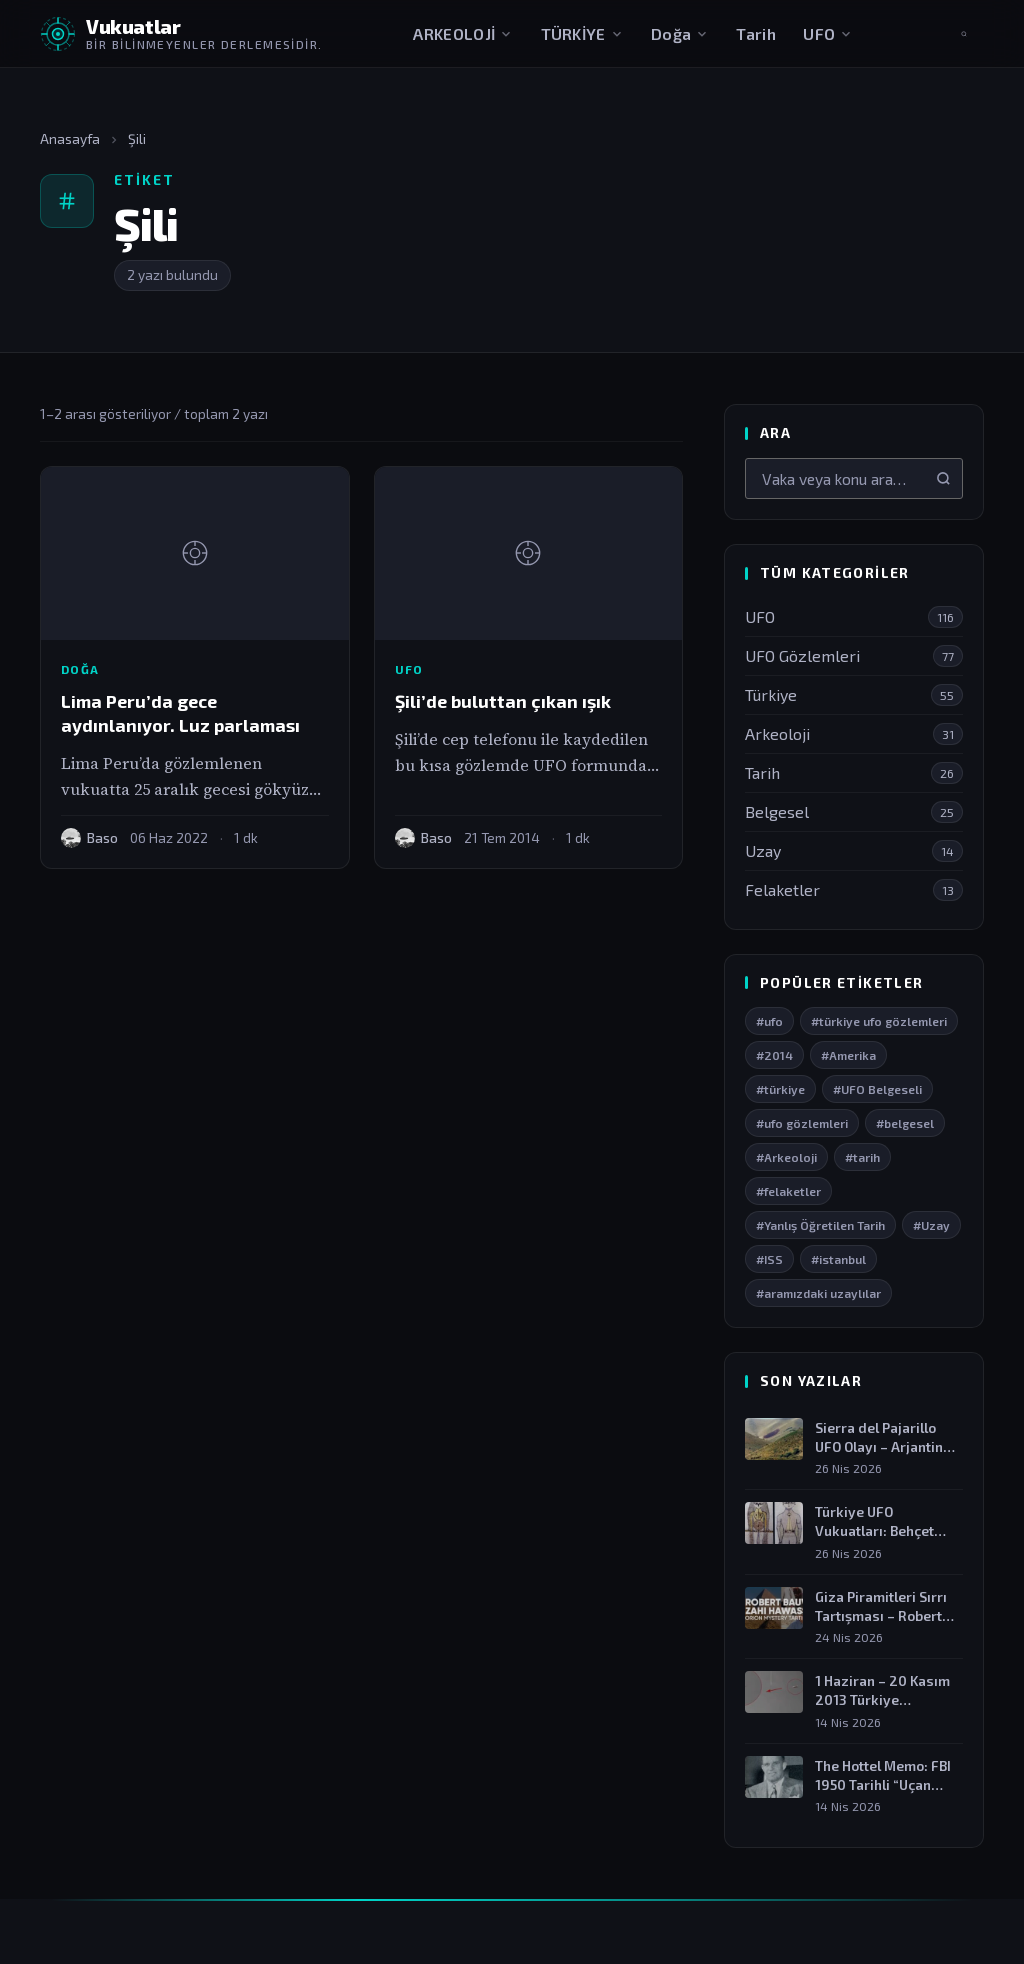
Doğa (680, 33)
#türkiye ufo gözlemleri (879, 1022)
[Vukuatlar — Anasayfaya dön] (181, 34)
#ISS (769, 1260)
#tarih (862, 1158)
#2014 (774, 1056)
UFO (828, 33)
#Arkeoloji (786, 1158)
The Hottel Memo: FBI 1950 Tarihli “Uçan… (883, 1775)
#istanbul (838, 1260)
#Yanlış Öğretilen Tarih (820, 1226)
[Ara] (943, 478)
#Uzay (931, 1226)
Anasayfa (70, 138)
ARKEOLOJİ (463, 33)
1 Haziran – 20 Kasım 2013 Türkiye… (882, 1691)
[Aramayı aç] (964, 34)
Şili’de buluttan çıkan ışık (503, 701)
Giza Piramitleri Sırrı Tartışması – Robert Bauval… (881, 1607)
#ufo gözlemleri (802, 1124)
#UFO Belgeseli (877, 1090)
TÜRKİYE (582, 33)
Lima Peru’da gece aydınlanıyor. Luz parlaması (180, 713)
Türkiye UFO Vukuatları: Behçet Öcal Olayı (874, 1523)
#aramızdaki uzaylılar (818, 1294)
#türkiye (780, 1090)
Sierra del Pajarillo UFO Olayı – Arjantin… (885, 1437)
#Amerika (848, 1056)
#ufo (769, 1022)
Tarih (756, 33)
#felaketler (788, 1192)
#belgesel (905, 1124)
